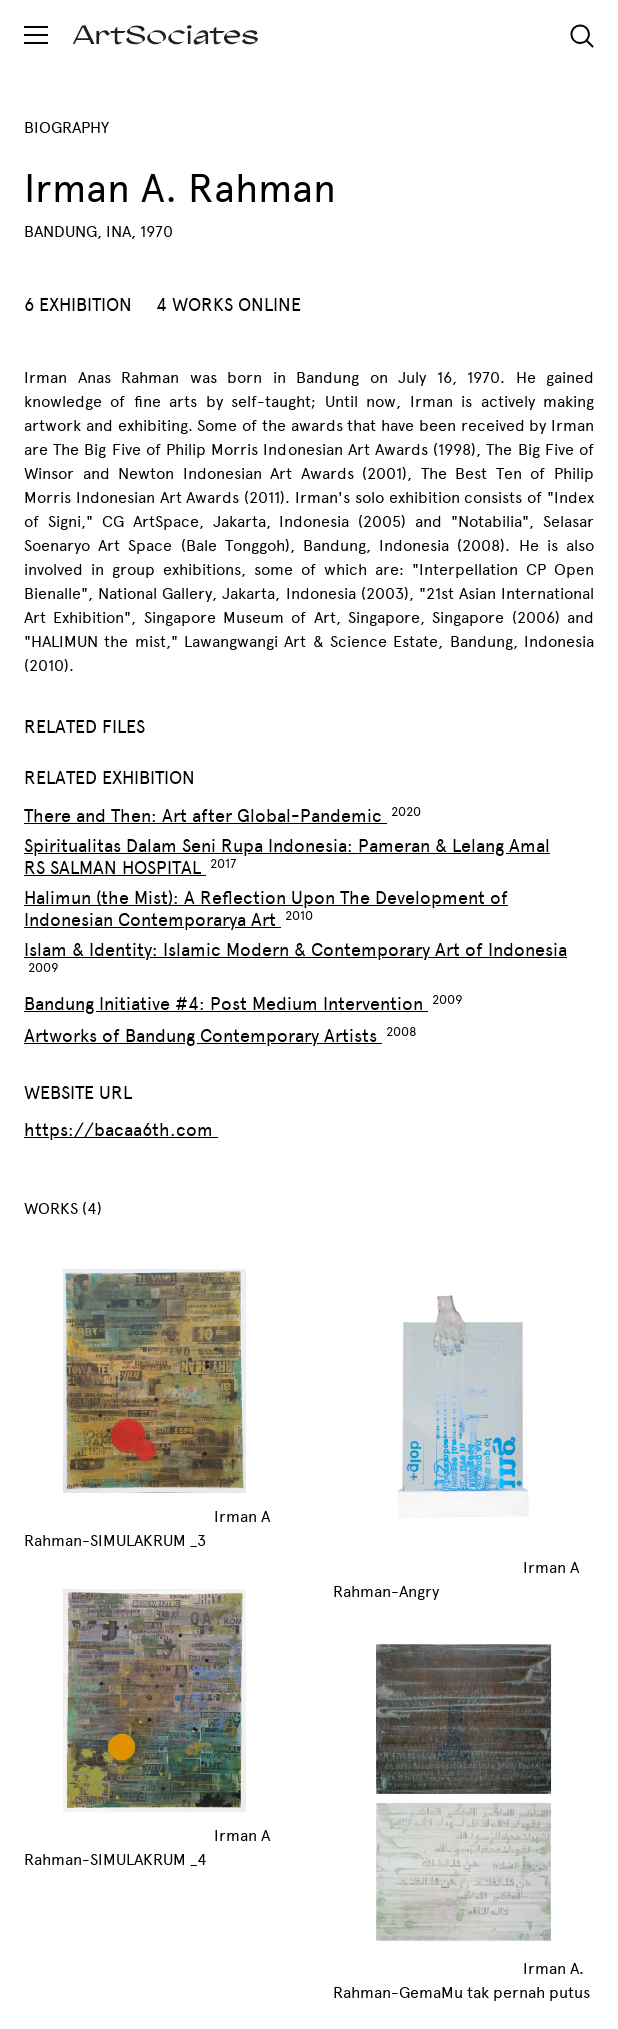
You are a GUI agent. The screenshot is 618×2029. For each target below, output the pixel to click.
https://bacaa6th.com (121, 1130)
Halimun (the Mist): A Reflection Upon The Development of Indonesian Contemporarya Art (266, 909)
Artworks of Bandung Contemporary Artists (203, 1036)
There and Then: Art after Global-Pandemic (205, 816)
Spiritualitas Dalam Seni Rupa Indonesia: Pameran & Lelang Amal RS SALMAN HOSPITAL (287, 857)
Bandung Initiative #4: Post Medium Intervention (226, 1004)
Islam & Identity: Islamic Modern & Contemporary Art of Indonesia (295, 950)
